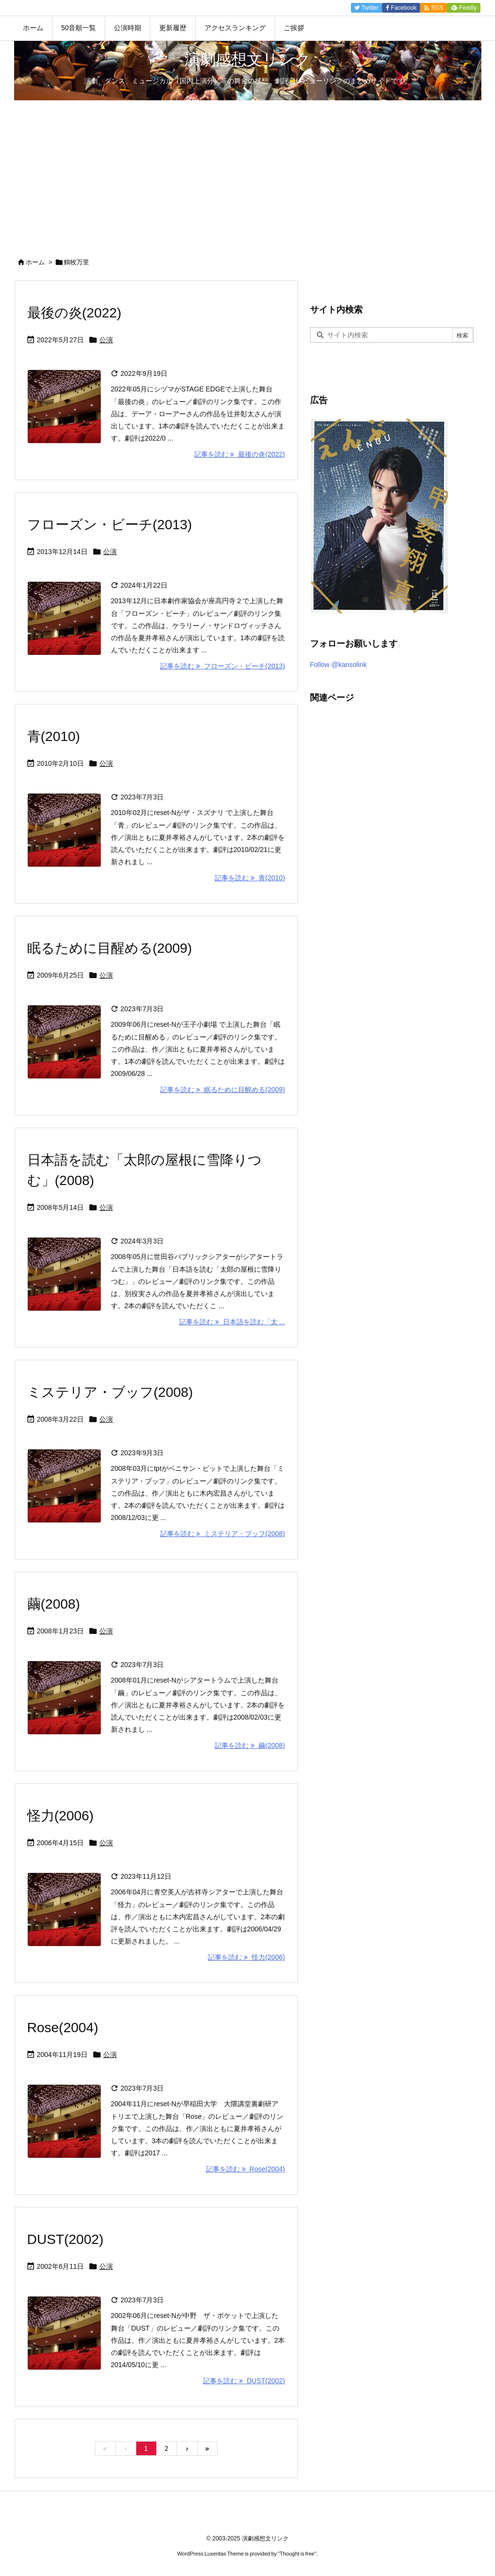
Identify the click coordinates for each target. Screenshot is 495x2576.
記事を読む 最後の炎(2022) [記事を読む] (239, 454)
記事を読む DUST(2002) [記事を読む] (244, 2381)
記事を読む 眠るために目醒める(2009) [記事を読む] (222, 1089)
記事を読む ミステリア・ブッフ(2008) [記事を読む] (222, 1534)
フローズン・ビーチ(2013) (109, 524)
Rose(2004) (62, 2027)
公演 (106, 340)
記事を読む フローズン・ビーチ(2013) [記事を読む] (222, 666)
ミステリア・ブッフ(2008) (110, 1392)
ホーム (35, 262)
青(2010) (53, 736)
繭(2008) (53, 1604)
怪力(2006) (60, 1815)
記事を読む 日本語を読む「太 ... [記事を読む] (232, 1322)
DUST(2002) (65, 2239)
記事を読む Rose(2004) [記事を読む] (245, 2169)
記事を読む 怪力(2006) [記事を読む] (246, 1957)
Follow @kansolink (338, 664)
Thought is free (297, 2554)
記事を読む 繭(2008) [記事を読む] (250, 1745)
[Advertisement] (247, 173)
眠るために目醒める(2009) (109, 948)
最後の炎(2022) (74, 312)
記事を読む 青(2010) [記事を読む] (250, 878)
